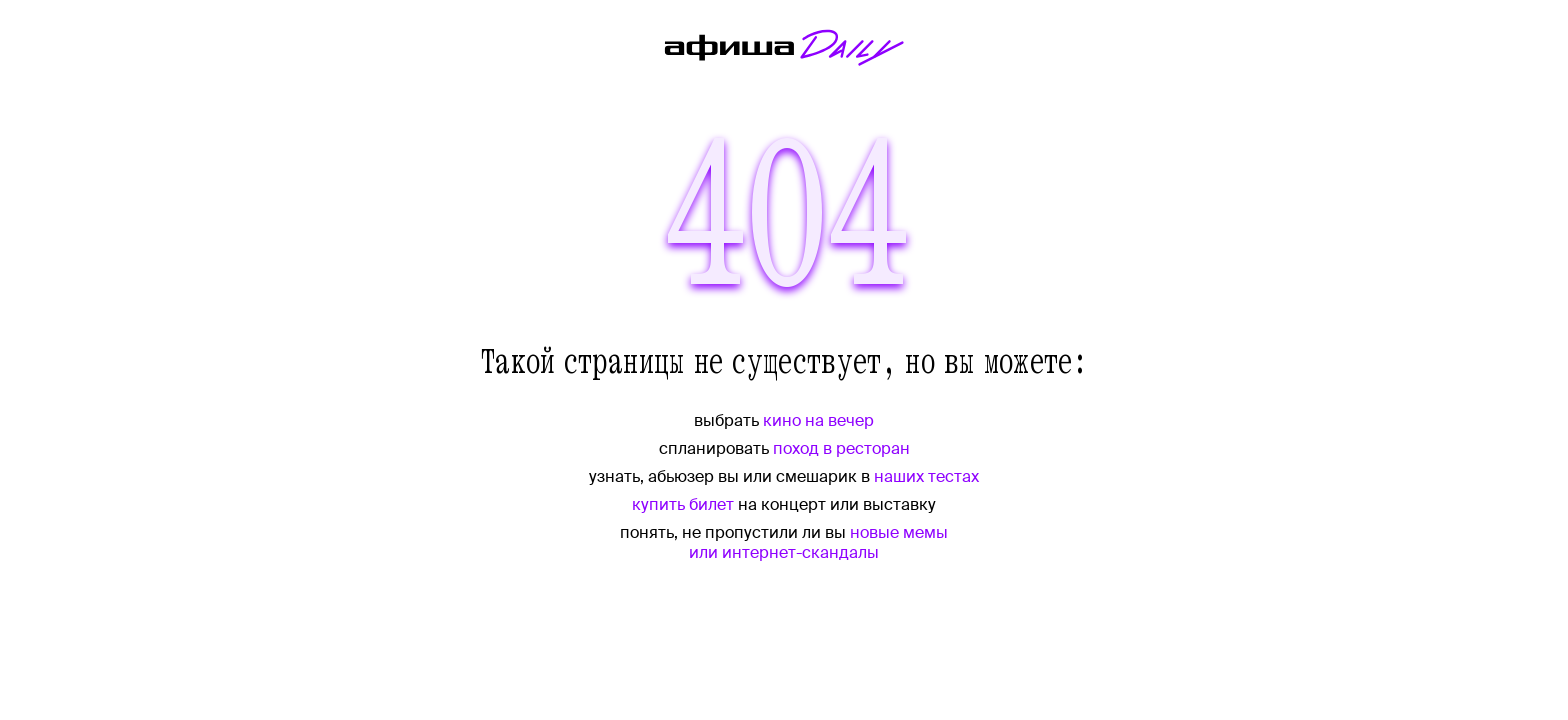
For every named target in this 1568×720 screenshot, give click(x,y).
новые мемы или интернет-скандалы (818, 542)
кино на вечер (818, 420)
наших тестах (926, 476)
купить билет (683, 504)
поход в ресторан (841, 448)
